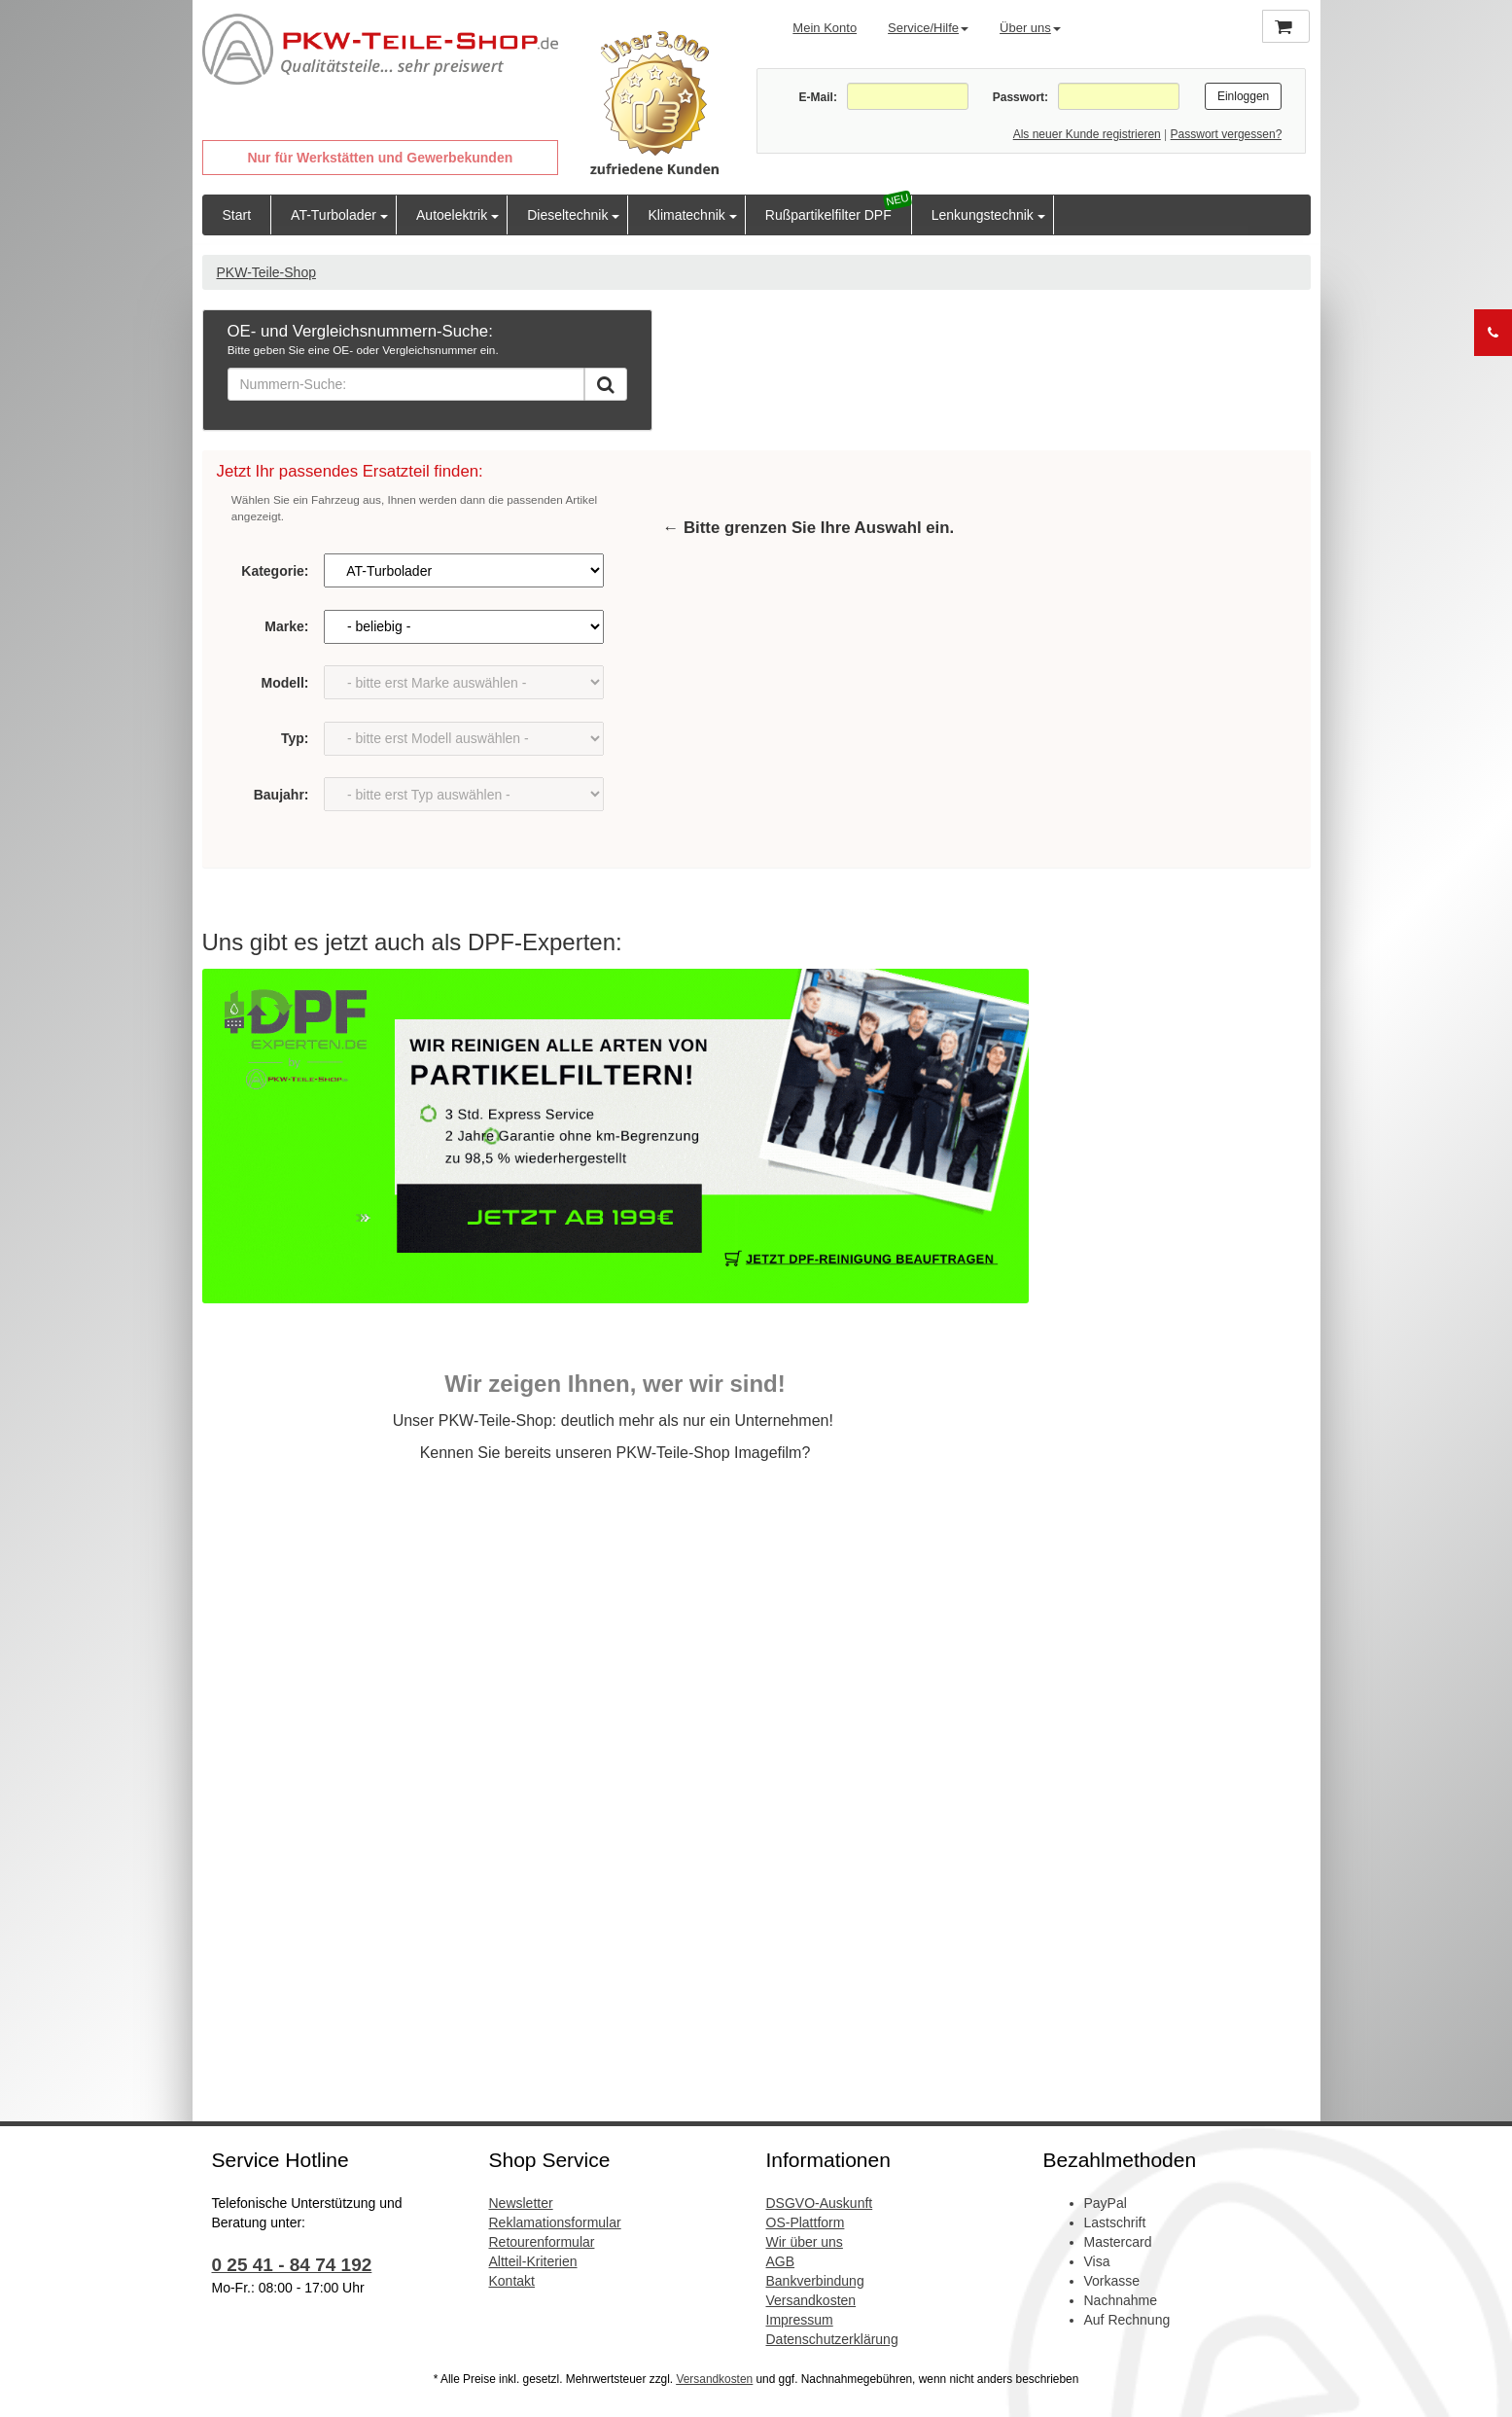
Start (237, 215)
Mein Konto (824, 27)
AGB (780, 2261)
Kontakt (512, 2281)
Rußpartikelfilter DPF (828, 215)
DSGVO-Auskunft (819, 2203)
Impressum (799, 2320)
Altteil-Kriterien (533, 2261)
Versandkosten (811, 2300)
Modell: (285, 683)
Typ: (295, 738)
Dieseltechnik (567, 215)
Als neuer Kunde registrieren (1087, 134)
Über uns (1030, 27)
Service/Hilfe (928, 27)
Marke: (286, 626)
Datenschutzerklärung (832, 2339)
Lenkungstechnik (983, 215)
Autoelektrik (451, 215)
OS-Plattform (805, 2222)
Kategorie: (274, 571)
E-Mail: (818, 97)
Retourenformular (542, 2242)
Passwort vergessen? (1227, 134)
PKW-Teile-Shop (266, 272)
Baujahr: (281, 794)
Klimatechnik (686, 215)
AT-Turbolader (333, 215)
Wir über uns (804, 2242)
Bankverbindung (815, 2281)
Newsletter (521, 2203)
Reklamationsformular (555, 2222)
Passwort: (1020, 97)
